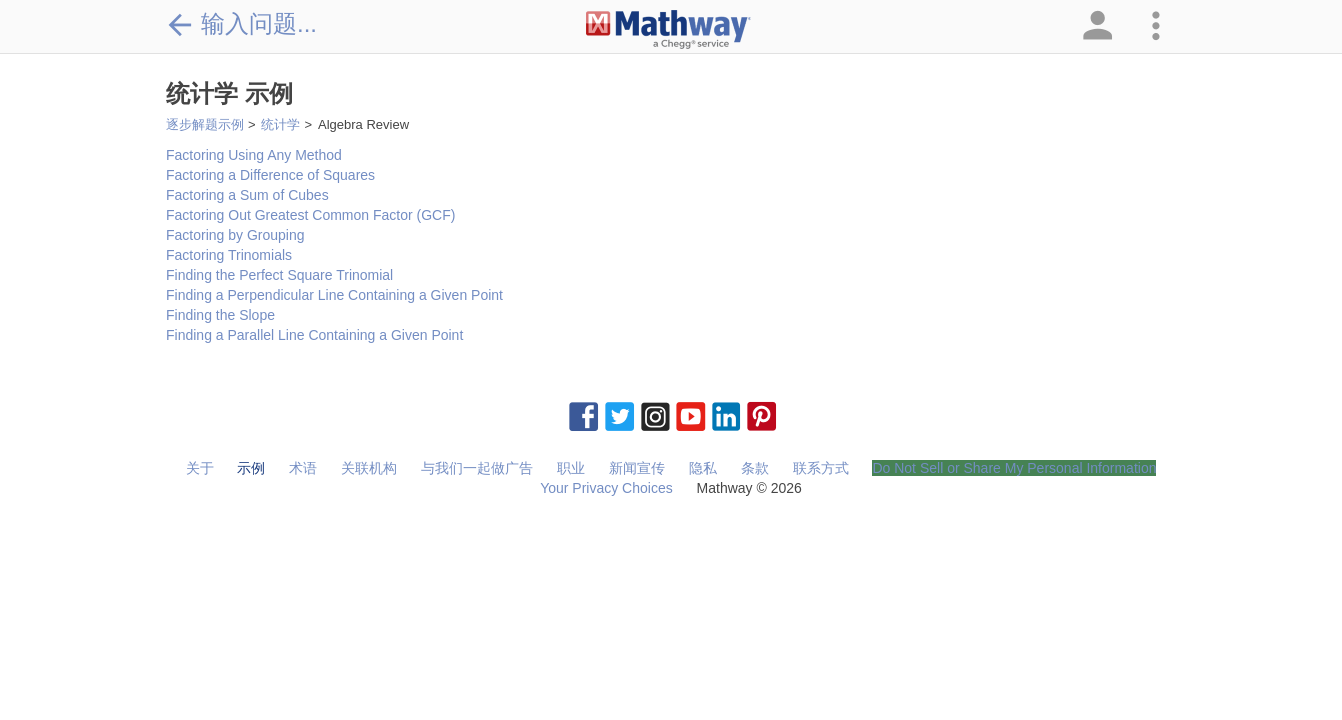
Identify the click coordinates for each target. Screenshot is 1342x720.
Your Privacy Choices (606, 488)
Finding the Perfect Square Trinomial (279, 275)
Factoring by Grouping (235, 235)
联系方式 (821, 468)
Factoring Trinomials (229, 255)
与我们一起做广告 (477, 468)
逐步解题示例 (205, 124)
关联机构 (369, 468)
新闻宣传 (637, 468)
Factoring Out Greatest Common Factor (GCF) (310, 215)
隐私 (703, 468)
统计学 (280, 124)
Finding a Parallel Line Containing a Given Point (314, 335)
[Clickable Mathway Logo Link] (668, 30)
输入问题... (241, 24)
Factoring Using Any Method (254, 155)
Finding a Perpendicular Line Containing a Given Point (334, 295)
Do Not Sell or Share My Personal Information (1014, 468)
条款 (755, 468)
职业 (571, 468)
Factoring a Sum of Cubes (247, 195)
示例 (251, 468)
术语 (303, 468)
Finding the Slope (220, 315)
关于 (200, 468)
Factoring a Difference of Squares (270, 175)
